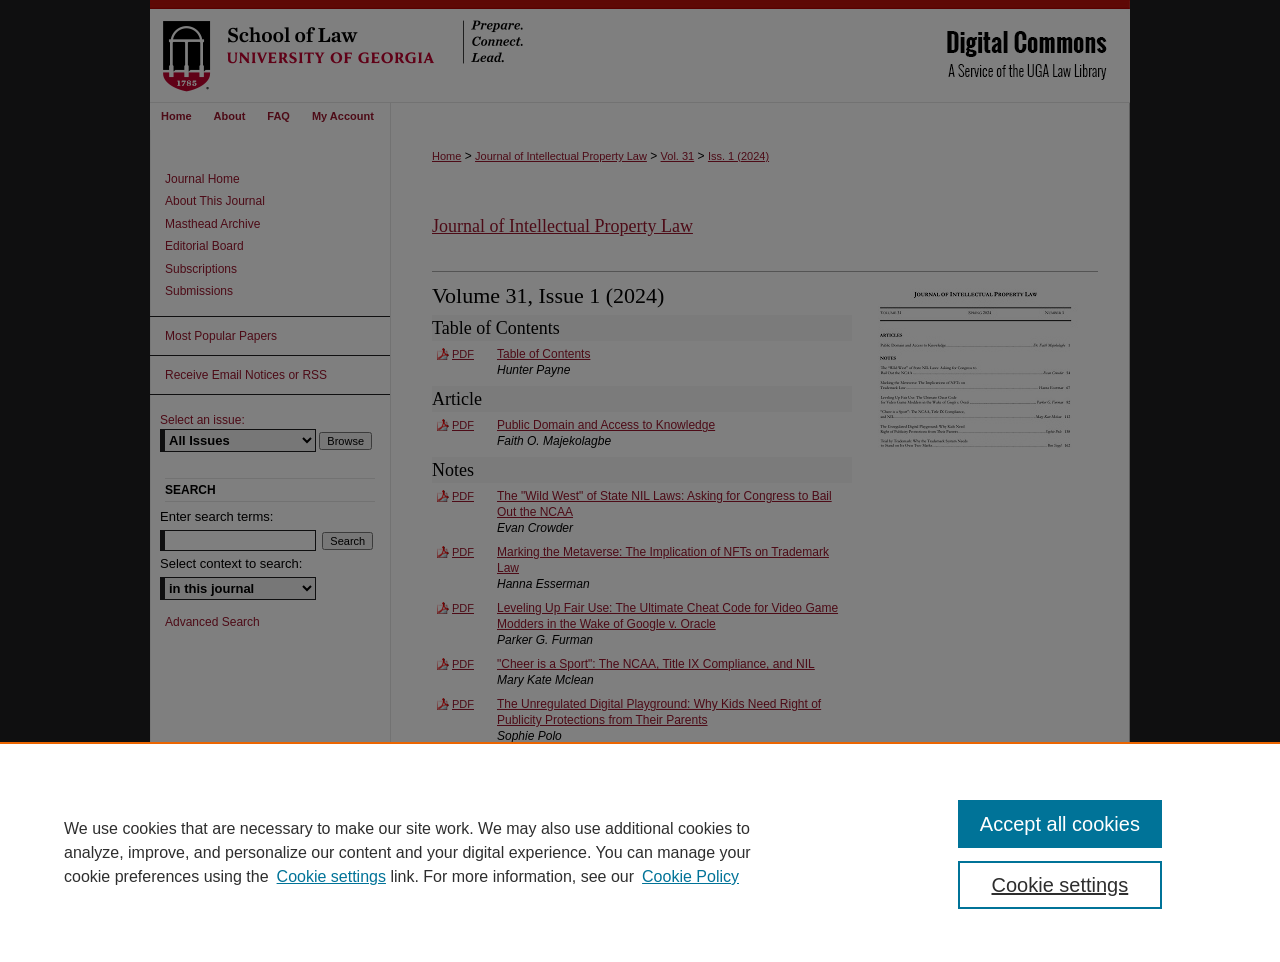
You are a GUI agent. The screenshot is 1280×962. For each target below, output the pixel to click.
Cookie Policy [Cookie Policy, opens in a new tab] (690, 876)
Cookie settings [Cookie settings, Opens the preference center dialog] (1060, 885)
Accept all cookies (1060, 824)
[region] (640, 852)
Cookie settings (331, 876)
